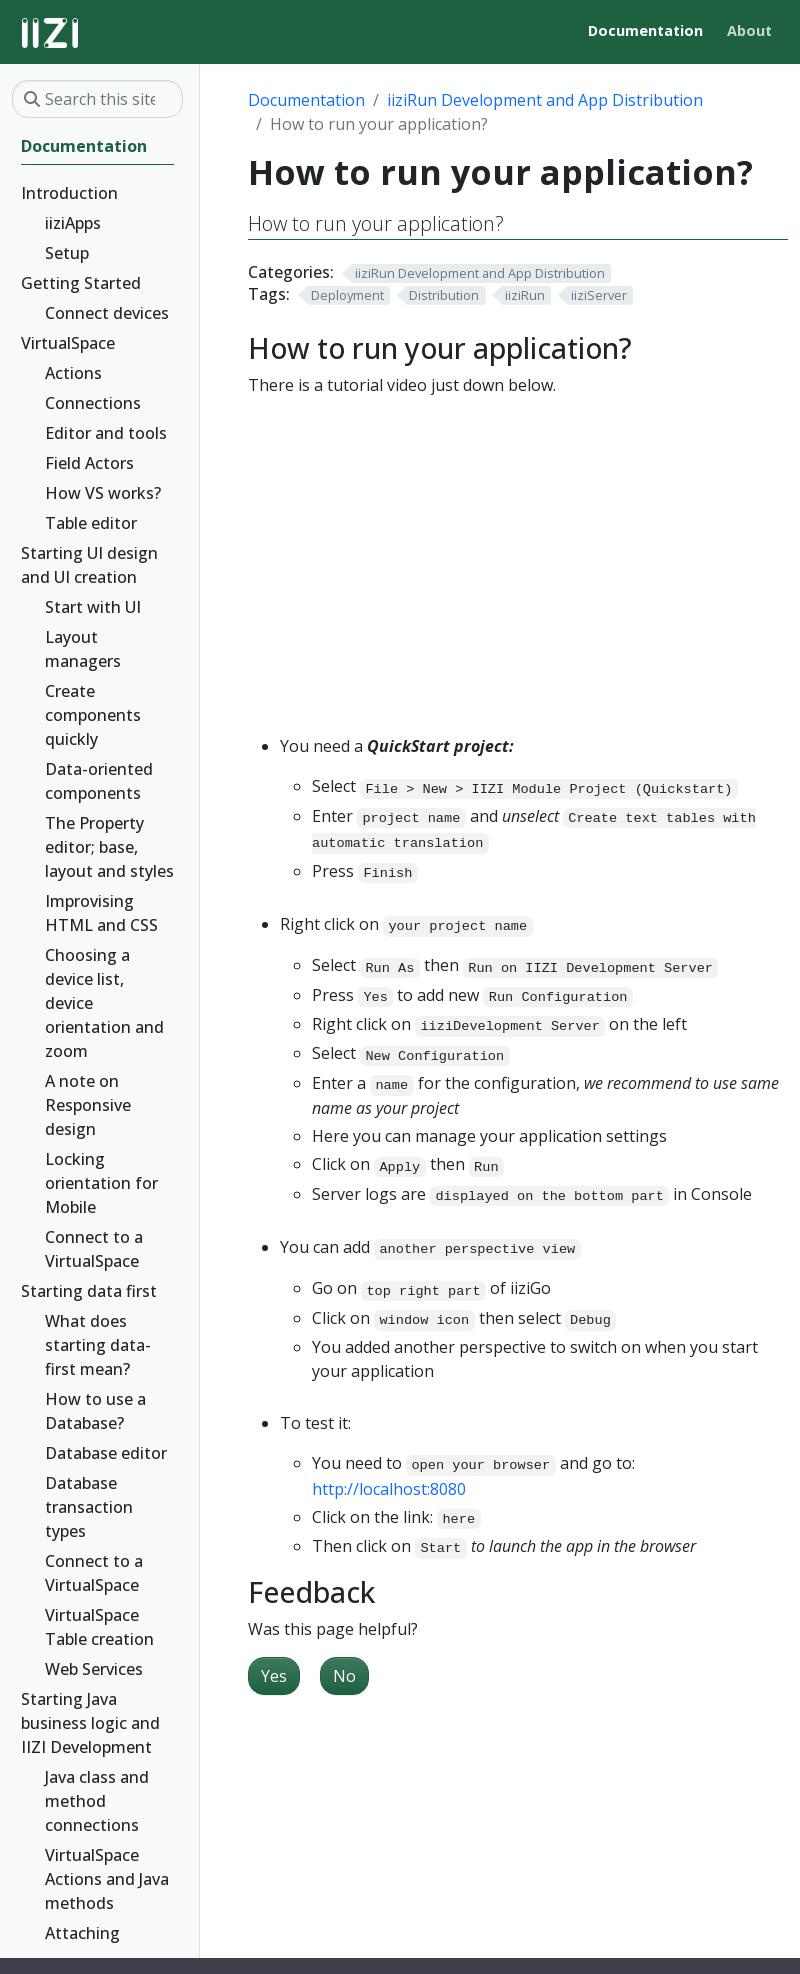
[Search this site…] (97, 99)
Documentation (306, 100)
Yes (274, 1676)
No (344, 1676)
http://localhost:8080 (389, 1489)
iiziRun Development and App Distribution (545, 100)
